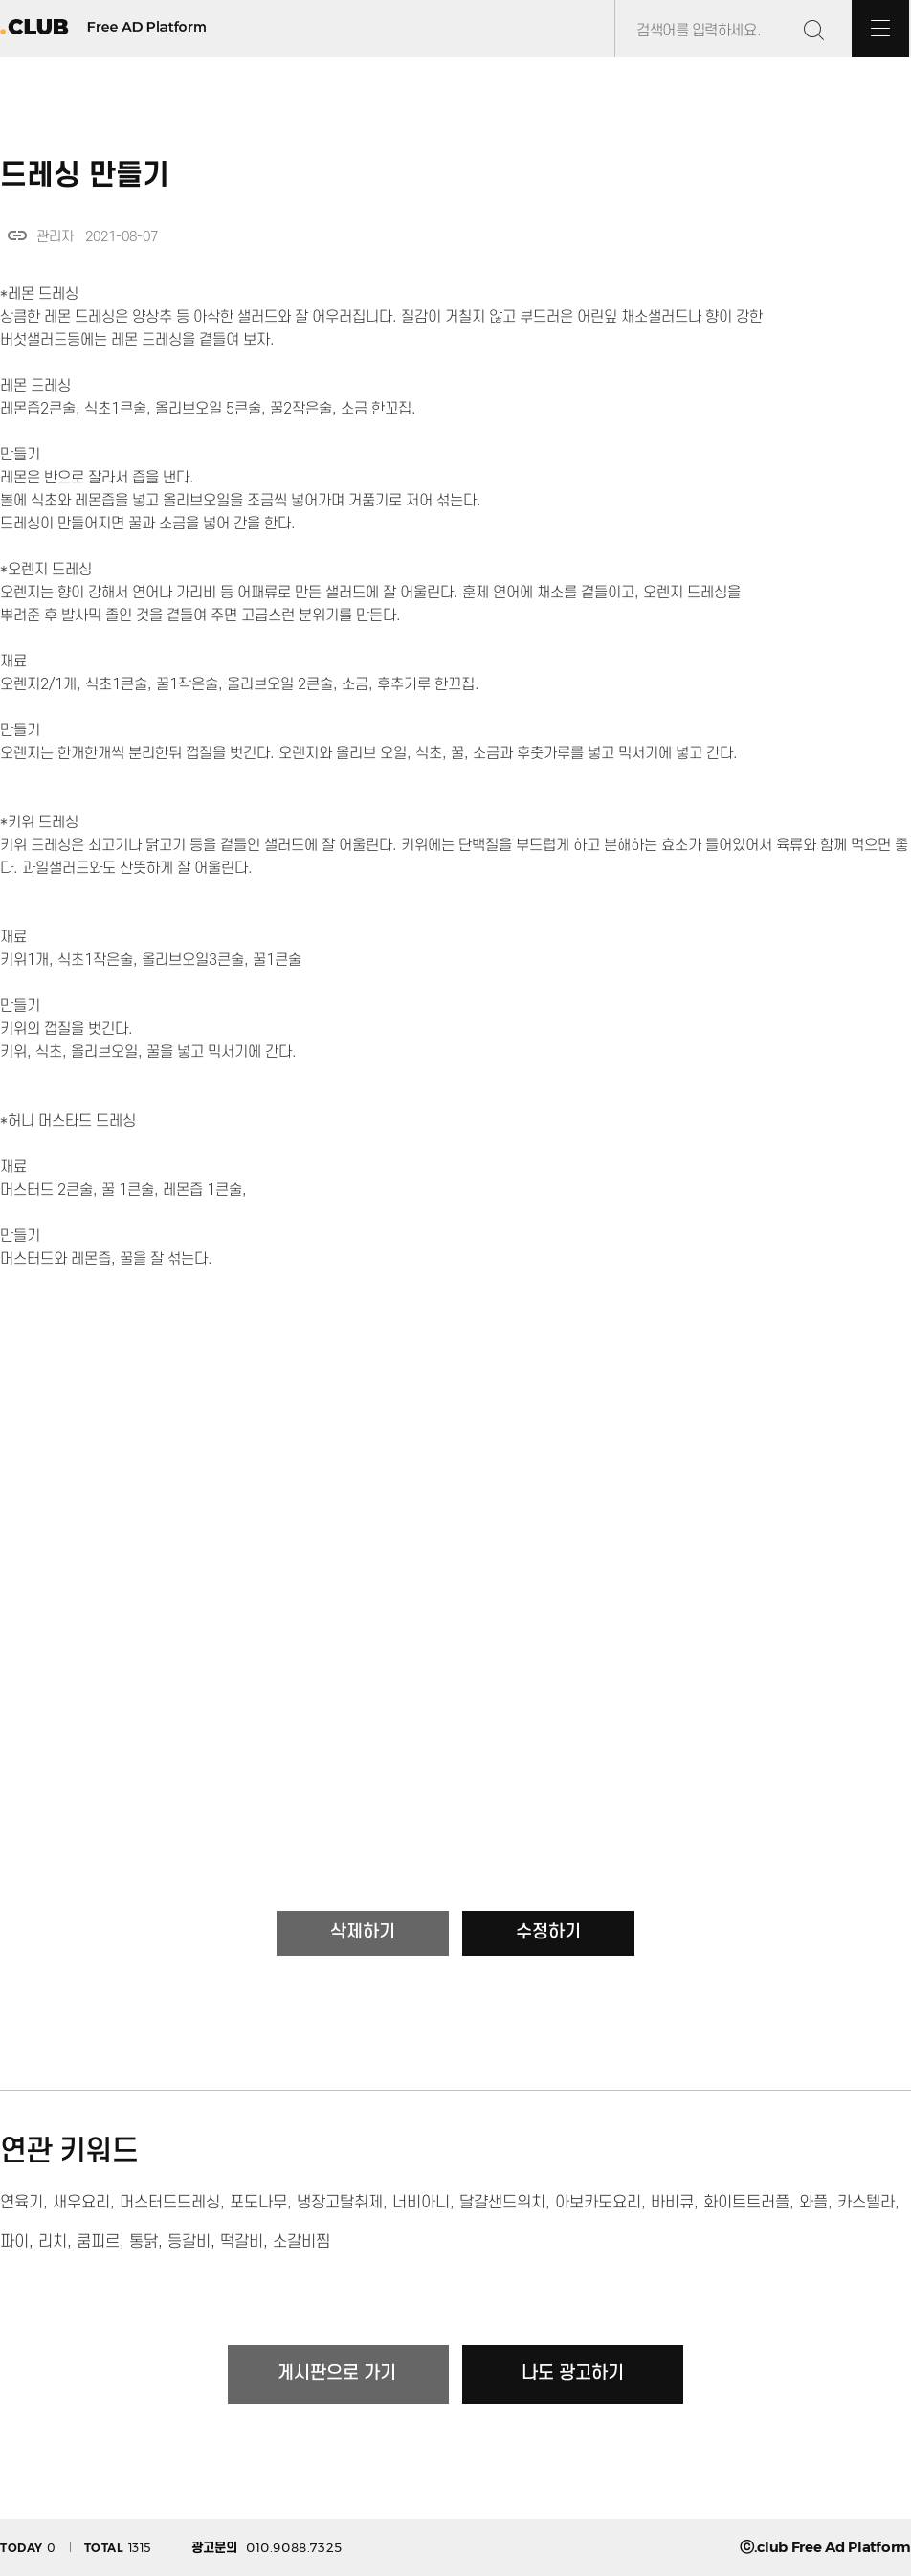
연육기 (21, 2202)
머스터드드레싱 (170, 2202)
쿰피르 (98, 2242)
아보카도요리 (598, 2202)
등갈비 (189, 2242)
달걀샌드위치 (502, 2202)
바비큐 (672, 2202)
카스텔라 (866, 2202)
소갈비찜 (301, 2242)
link (17, 235)
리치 (52, 2242)
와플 (813, 2202)
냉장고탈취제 (340, 2202)
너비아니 (421, 2202)
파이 (14, 2242)
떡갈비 (241, 2242)
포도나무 (258, 2202)
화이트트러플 (746, 2202)
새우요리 (81, 2202)
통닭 (143, 2242)
